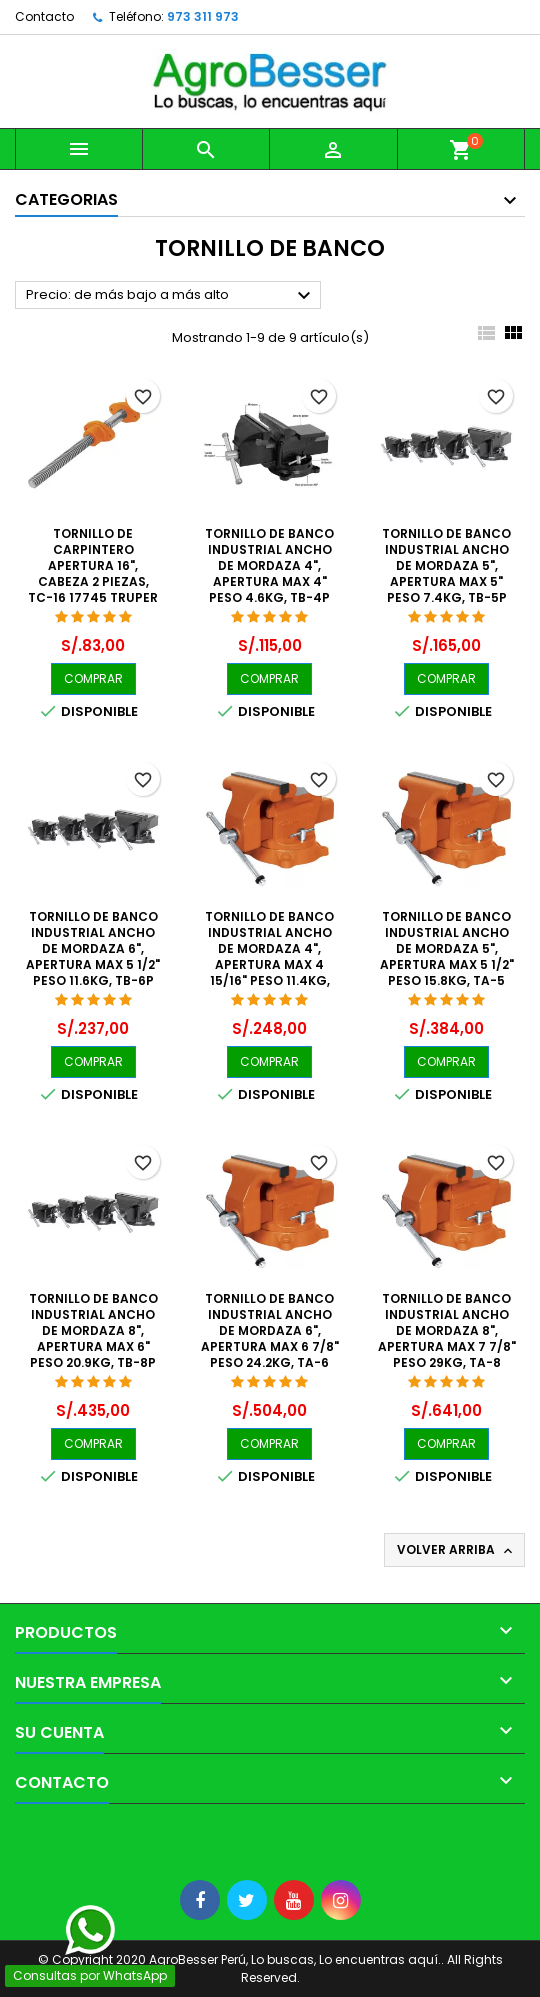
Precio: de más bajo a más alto (171, 296)
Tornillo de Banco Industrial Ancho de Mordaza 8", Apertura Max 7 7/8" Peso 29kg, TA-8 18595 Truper (447, 1338)
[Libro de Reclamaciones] (0, 1836)
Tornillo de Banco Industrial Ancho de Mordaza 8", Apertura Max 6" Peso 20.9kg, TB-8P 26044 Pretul (93, 1338)
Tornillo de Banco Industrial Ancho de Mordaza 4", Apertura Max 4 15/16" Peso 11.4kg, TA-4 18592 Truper (269, 956)
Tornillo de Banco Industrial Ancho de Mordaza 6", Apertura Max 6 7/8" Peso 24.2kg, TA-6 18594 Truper (270, 1338)
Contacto (44, 16)
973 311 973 (203, 16)
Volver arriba (456, 1550)
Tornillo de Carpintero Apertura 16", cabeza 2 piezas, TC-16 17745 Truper (93, 565)
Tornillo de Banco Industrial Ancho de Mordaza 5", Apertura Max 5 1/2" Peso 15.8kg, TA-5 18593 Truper (447, 956)
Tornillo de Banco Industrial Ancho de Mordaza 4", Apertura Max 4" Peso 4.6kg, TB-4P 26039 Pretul (269, 573)
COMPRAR (93, 678)
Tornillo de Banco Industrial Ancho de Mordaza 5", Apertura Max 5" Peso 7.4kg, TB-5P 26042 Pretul (446, 573)
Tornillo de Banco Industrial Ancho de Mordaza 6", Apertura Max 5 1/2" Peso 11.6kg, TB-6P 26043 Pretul (93, 956)
